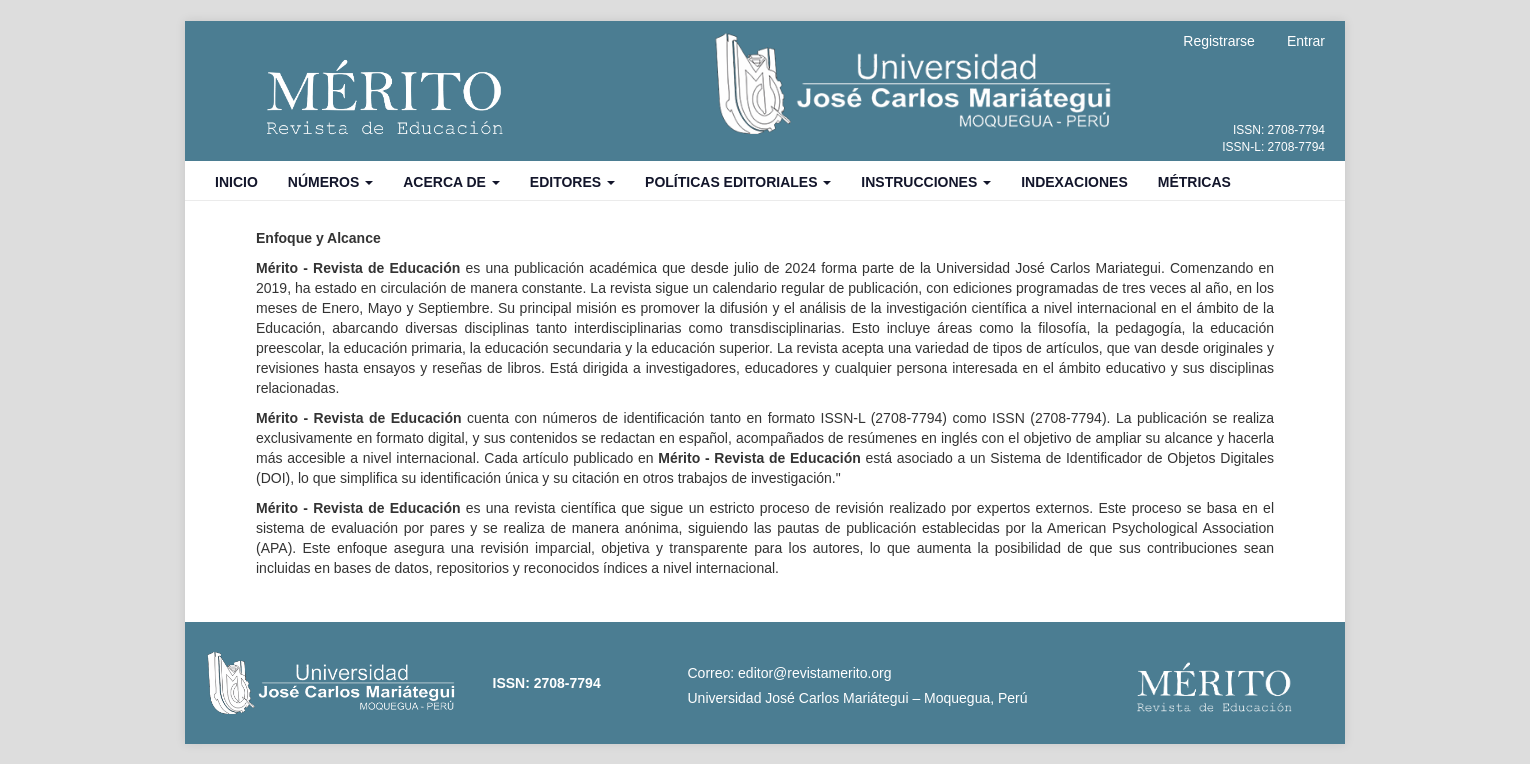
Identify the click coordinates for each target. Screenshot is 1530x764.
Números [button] (330, 182)
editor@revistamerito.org (815, 673)
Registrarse (1219, 41)
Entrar (1306, 41)
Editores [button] (572, 182)
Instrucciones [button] (926, 182)
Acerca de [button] (451, 182)
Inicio (236, 182)
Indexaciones (1074, 182)
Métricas (1194, 182)
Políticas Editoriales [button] (738, 182)
